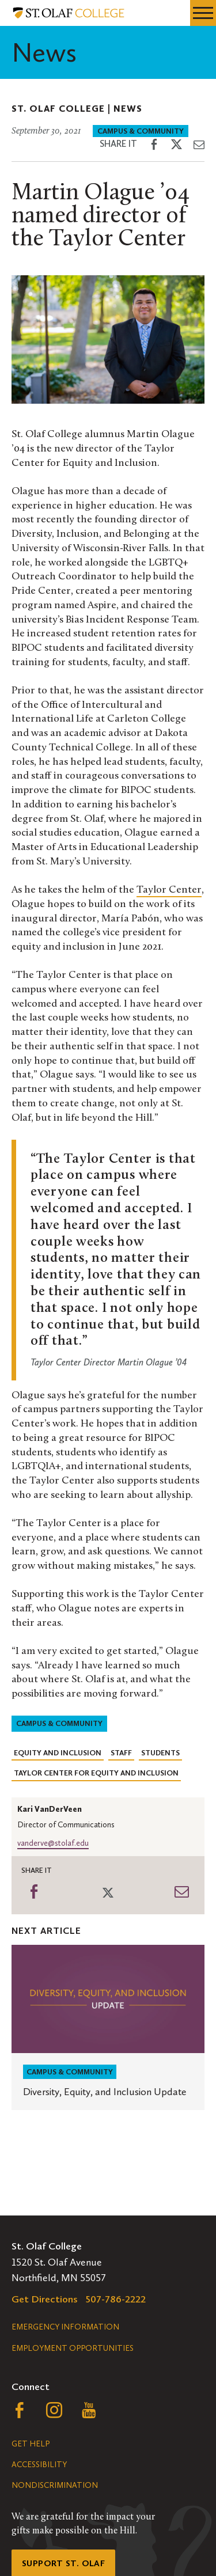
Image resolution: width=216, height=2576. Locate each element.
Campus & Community (140, 131)
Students (160, 1752)
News (127, 108)
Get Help (31, 2444)
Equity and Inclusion (57, 1752)
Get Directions (45, 2299)
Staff (121, 1752)
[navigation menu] (203, 13)
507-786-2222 (116, 2299)
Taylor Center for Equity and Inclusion (96, 1773)
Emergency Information (65, 2327)
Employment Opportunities (73, 2348)
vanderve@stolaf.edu (53, 1843)
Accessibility (39, 2464)
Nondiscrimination (55, 2485)
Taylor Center (169, 890)
